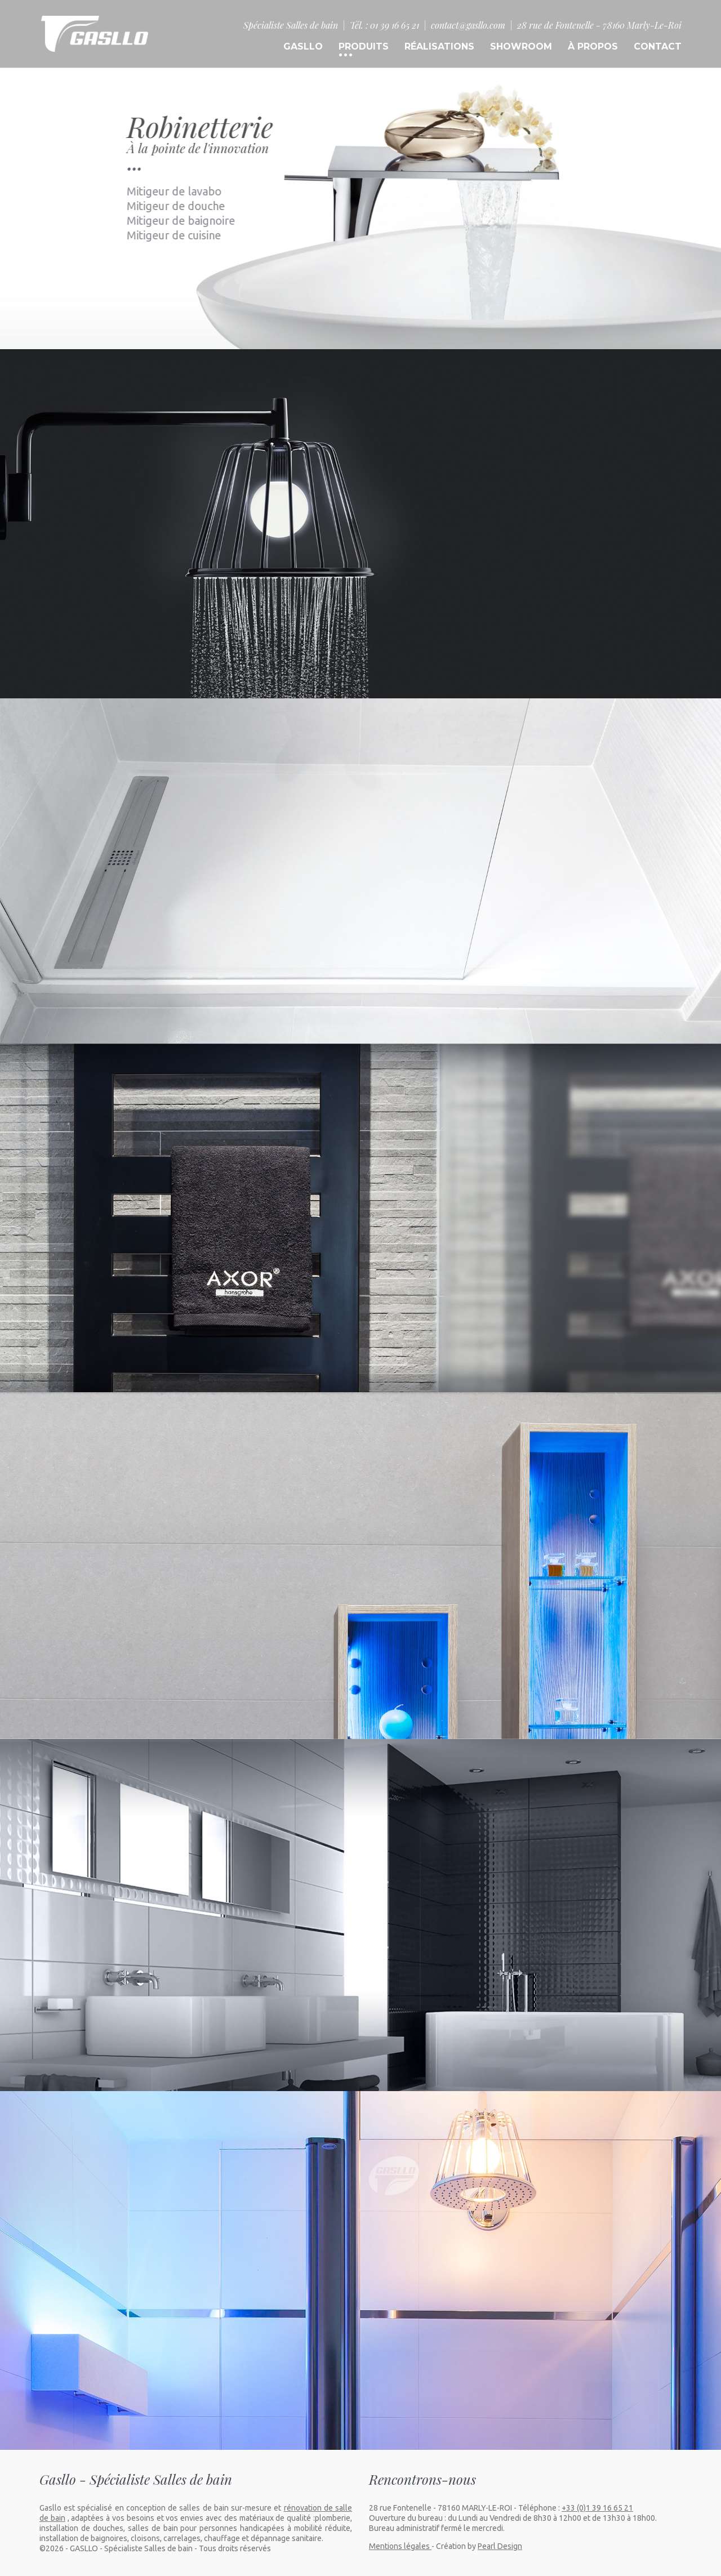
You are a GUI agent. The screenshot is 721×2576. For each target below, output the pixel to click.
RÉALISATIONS (439, 46)
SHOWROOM (521, 46)
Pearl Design (500, 2546)
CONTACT (658, 46)
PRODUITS (364, 46)
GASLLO (303, 46)
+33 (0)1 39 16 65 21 (597, 2507)
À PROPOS (593, 46)
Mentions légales (400, 2546)
